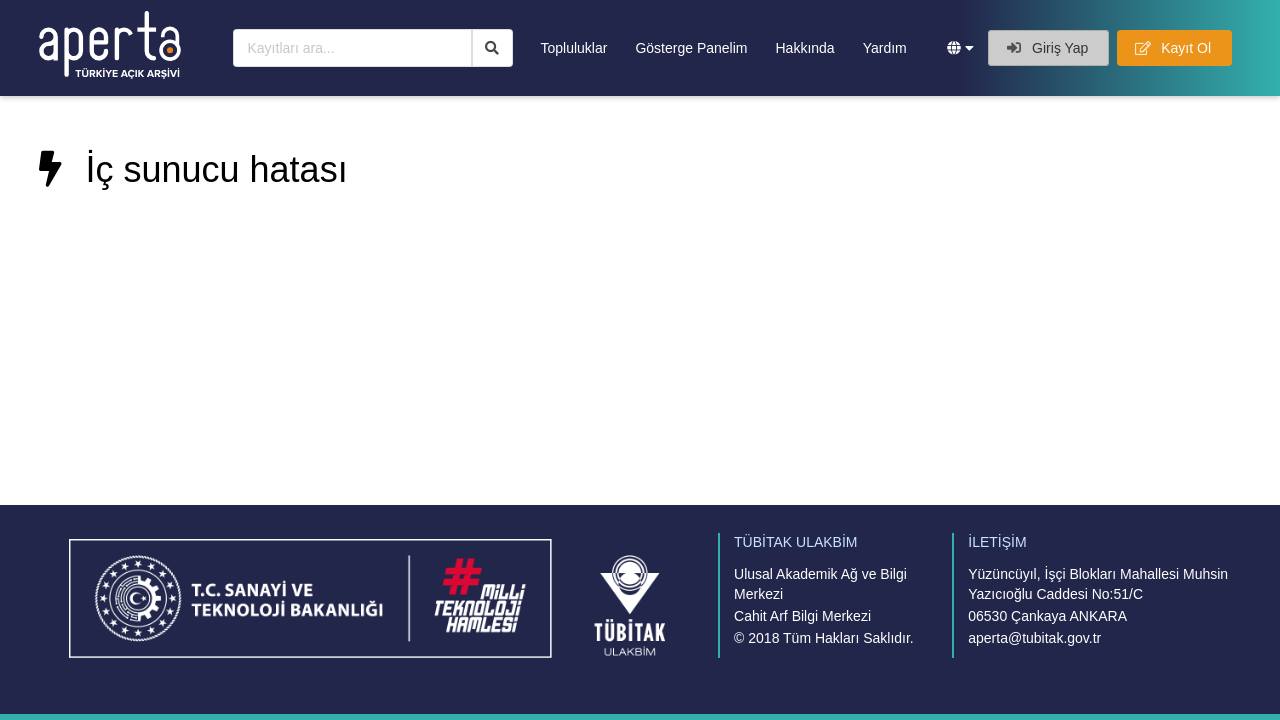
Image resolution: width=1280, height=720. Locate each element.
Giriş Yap (1047, 48)
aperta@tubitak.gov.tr (1034, 638)
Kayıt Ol (1173, 48)
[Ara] (492, 48)
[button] (960, 48)
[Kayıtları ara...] (352, 48)
